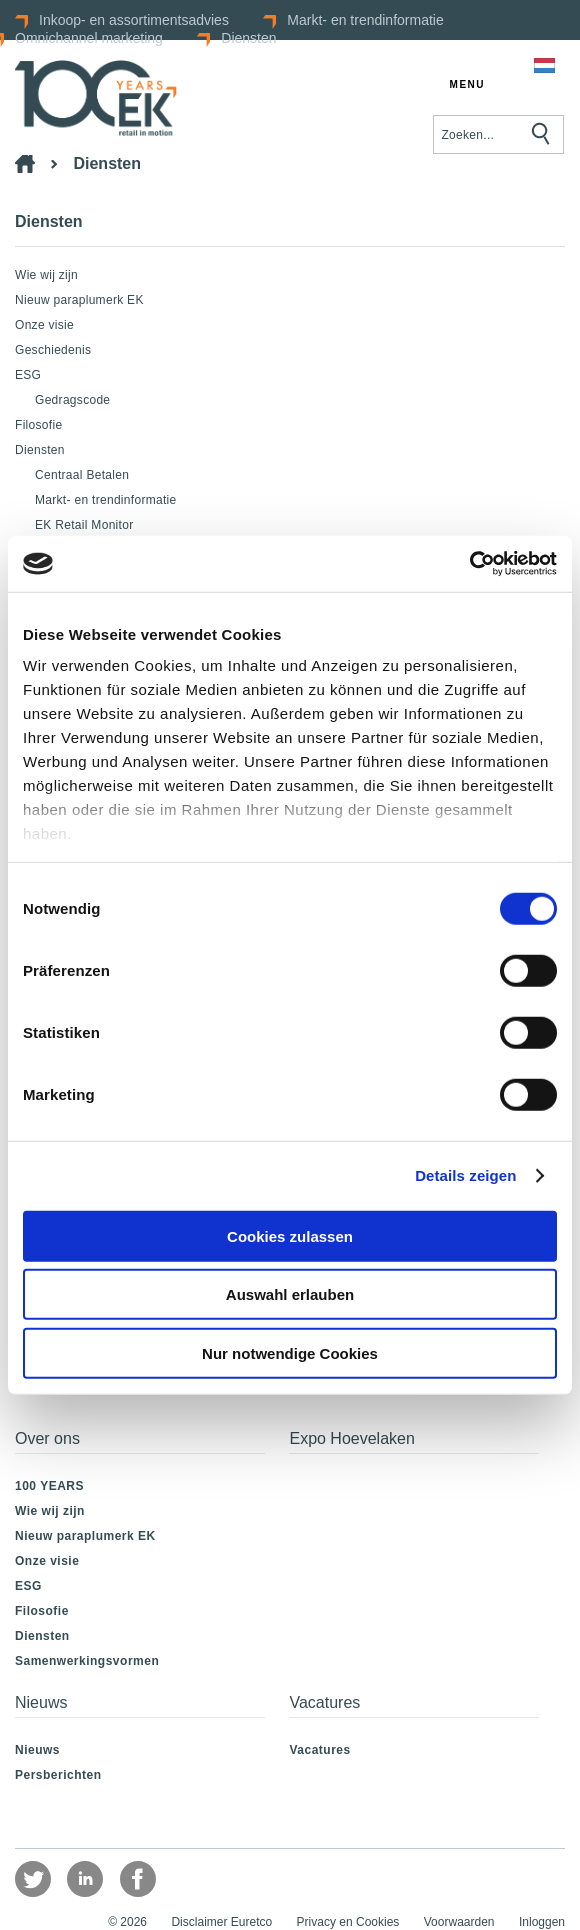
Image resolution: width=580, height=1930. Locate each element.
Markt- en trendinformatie (365, 20)
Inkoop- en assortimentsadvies (134, 20)
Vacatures (319, 1750)
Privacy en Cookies (348, 1922)
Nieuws (37, 1750)
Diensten (248, 38)
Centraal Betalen (82, 475)
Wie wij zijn (46, 275)
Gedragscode (72, 400)
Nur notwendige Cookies (290, 1352)
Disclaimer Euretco (221, 1922)
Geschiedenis (53, 350)
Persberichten (58, 1775)
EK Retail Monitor (84, 525)
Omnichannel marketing (89, 38)
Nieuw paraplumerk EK (79, 300)
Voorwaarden (459, 1922)
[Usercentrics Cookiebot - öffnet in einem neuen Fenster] (469, 564)
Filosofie (38, 425)
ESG (28, 375)
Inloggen (542, 1922)
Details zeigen (465, 1175)
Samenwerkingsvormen (87, 1661)
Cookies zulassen (290, 1235)
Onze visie (44, 325)
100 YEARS (49, 1486)
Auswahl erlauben (290, 1294)
